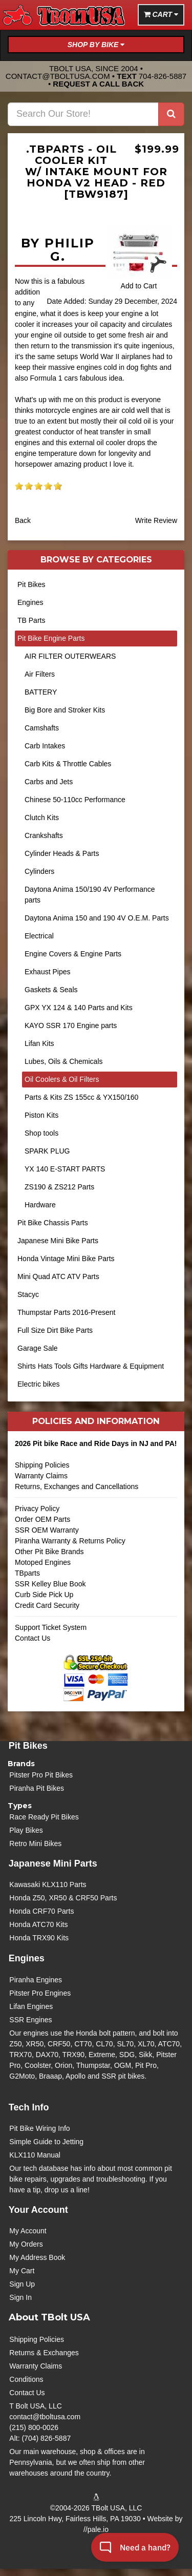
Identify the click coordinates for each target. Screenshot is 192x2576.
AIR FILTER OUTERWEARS (70, 656)
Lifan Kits (39, 1043)
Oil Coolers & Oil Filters (62, 1079)
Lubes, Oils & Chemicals (64, 1061)
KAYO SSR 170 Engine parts (71, 1025)
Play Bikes (25, 1830)
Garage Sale (37, 1348)
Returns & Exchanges (43, 2353)
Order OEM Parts (42, 1519)
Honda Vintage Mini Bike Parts (66, 1258)
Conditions (26, 2379)
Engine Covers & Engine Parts (73, 954)
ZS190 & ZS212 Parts (59, 1187)
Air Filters (40, 674)
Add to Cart (139, 286)
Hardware (40, 1205)
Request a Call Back (98, 83)
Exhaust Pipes (48, 972)
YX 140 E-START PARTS (65, 1169)
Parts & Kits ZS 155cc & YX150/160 (81, 1097)
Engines (30, 602)
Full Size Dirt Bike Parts (55, 1330)
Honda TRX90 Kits (39, 1938)
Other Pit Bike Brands (49, 1551)
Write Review (156, 520)
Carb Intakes (45, 746)
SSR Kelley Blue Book (50, 1584)
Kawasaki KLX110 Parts (47, 1884)
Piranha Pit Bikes (36, 1788)
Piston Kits (41, 1115)
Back (23, 520)
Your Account (38, 2210)
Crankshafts (44, 835)
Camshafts (42, 728)
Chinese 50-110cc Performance (75, 799)
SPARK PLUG (47, 1151)
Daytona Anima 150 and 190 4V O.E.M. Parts (97, 918)
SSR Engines (30, 2020)
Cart (161, 14)
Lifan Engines (31, 2006)
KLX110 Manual (34, 2155)
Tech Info (29, 2107)
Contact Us (32, 1638)
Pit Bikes (31, 584)
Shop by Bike (96, 44)
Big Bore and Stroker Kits (65, 710)
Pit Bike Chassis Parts (52, 1223)
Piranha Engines (35, 1980)
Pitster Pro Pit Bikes (41, 1775)
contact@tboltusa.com (58, 76)
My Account (27, 2231)
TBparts (27, 1573)
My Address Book (37, 2257)
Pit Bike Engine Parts (51, 638)
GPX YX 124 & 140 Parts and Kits (79, 1007)
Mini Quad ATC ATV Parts (58, 1276)
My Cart (21, 2271)
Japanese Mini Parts (53, 1863)
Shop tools (41, 1133)
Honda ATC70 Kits (38, 1924)
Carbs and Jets (49, 782)
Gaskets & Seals (51, 990)
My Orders (25, 2244)
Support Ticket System (51, 1627)
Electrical (39, 936)
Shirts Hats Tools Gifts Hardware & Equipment (90, 1366)
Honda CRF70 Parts (41, 1911)
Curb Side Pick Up (44, 1594)
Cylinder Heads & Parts (62, 853)
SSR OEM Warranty (47, 1530)
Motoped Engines (43, 1562)
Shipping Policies (42, 1465)
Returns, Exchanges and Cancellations (96, 1490)
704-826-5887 (162, 76)
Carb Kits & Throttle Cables (68, 764)
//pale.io (96, 2529)
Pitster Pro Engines (40, 1993)
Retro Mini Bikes (35, 1843)
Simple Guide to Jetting (46, 2142)
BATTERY (41, 692)
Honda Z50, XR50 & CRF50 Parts (63, 1898)
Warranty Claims (41, 1476)
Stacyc (28, 1294)
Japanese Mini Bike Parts (57, 1241)
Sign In (20, 2297)
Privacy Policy (37, 1508)
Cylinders (39, 871)
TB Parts (31, 620)
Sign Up (22, 2284)
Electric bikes (38, 1384)
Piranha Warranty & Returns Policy (70, 1541)
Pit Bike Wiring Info (39, 2128)
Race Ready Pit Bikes (43, 1817)
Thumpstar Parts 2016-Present (66, 1312)
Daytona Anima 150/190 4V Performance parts (90, 894)
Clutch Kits (42, 817)
